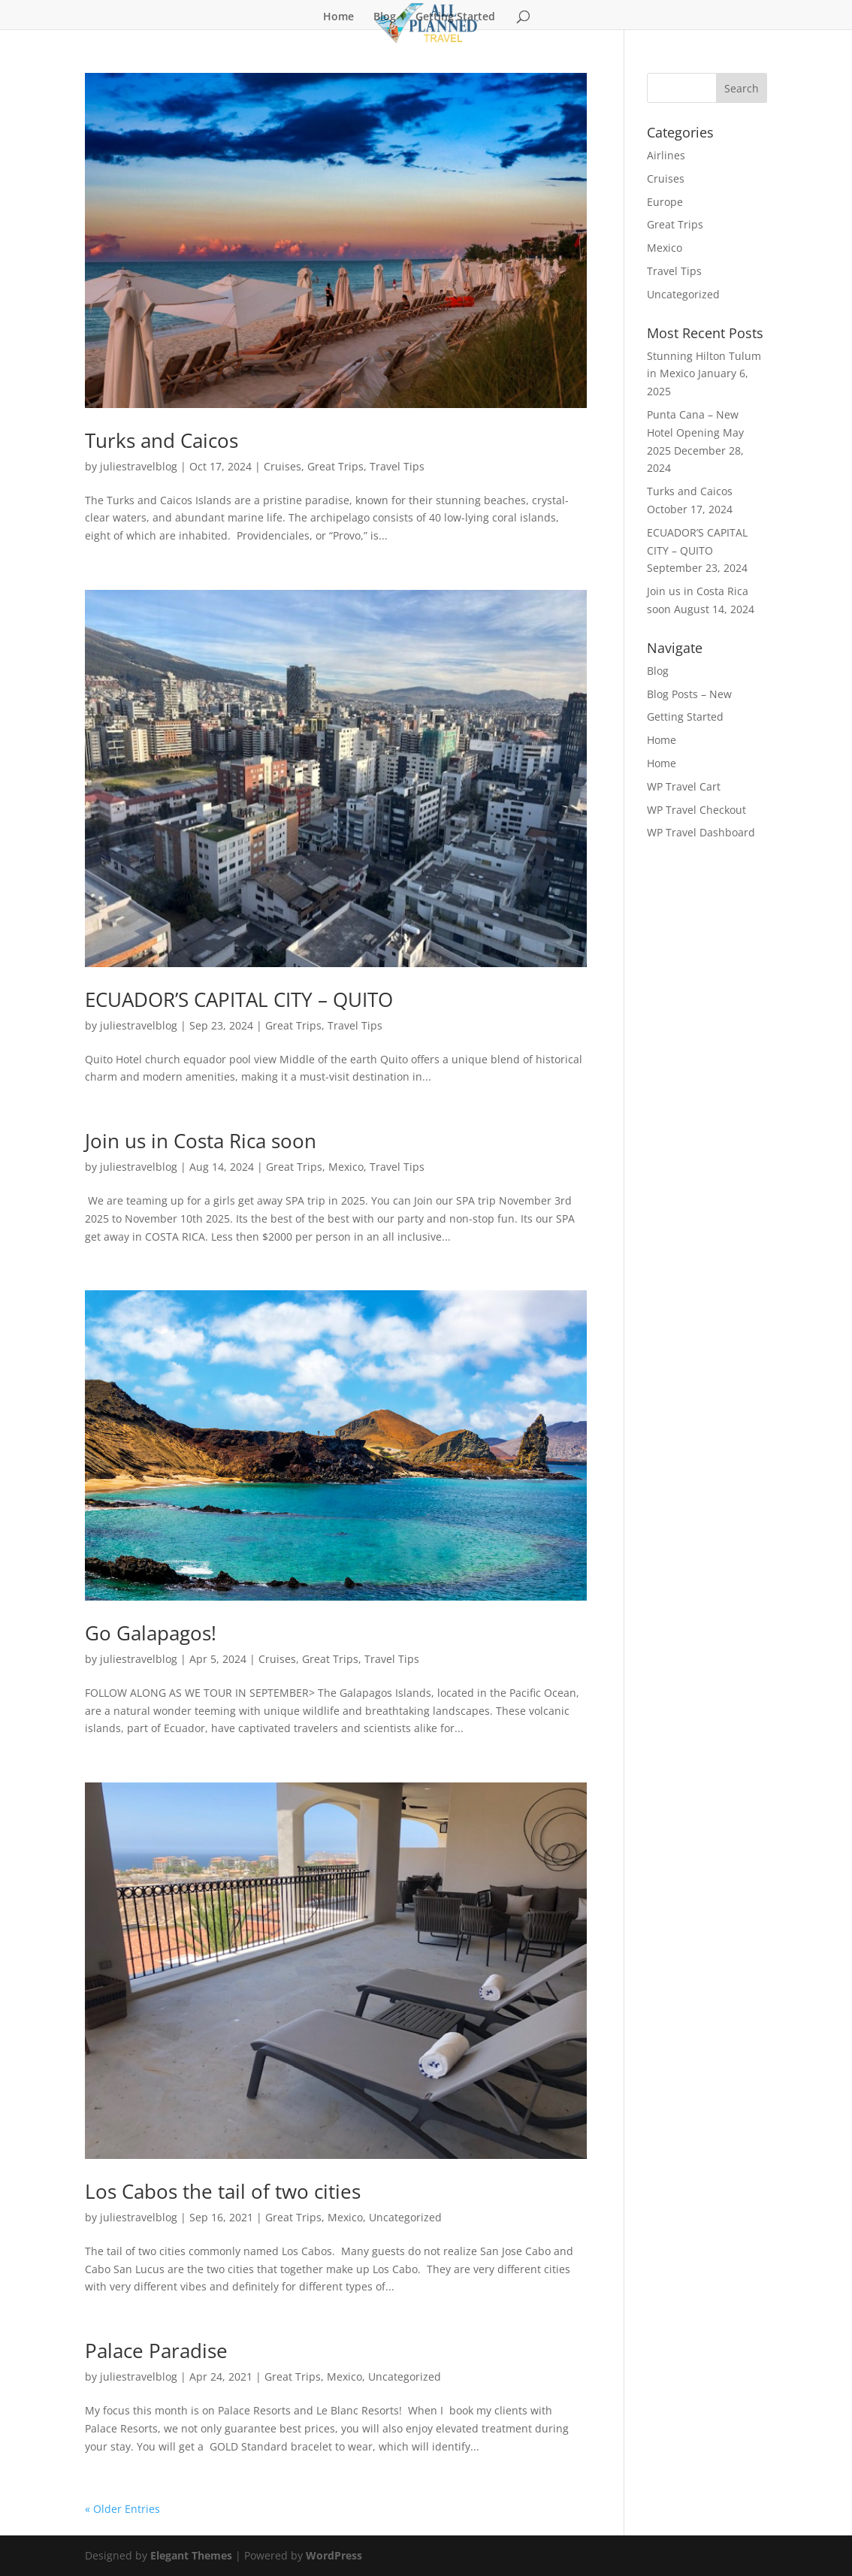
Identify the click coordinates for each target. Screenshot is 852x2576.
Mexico (346, 1167)
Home (338, 17)
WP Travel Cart (684, 786)
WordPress (334, 2555)
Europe (665, 202)
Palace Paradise (156, 2350)
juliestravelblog (138, 466)
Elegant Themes (191, 2555)
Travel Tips (397, 466)
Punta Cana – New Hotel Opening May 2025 (695, 432)
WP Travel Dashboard (701, 832)
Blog (384, 17)
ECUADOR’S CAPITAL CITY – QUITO (239, 999)
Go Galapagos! (150, 1632)
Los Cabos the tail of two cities (223, 2191)
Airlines (666, 155)
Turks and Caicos (161, 440)
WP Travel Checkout (696, 810)
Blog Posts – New (689, 694)
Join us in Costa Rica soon (200, 1140)
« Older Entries (122, 2509)
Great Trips (335, 466)
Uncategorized (405, 2217)
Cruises (282, 466)
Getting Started (455, 17)
